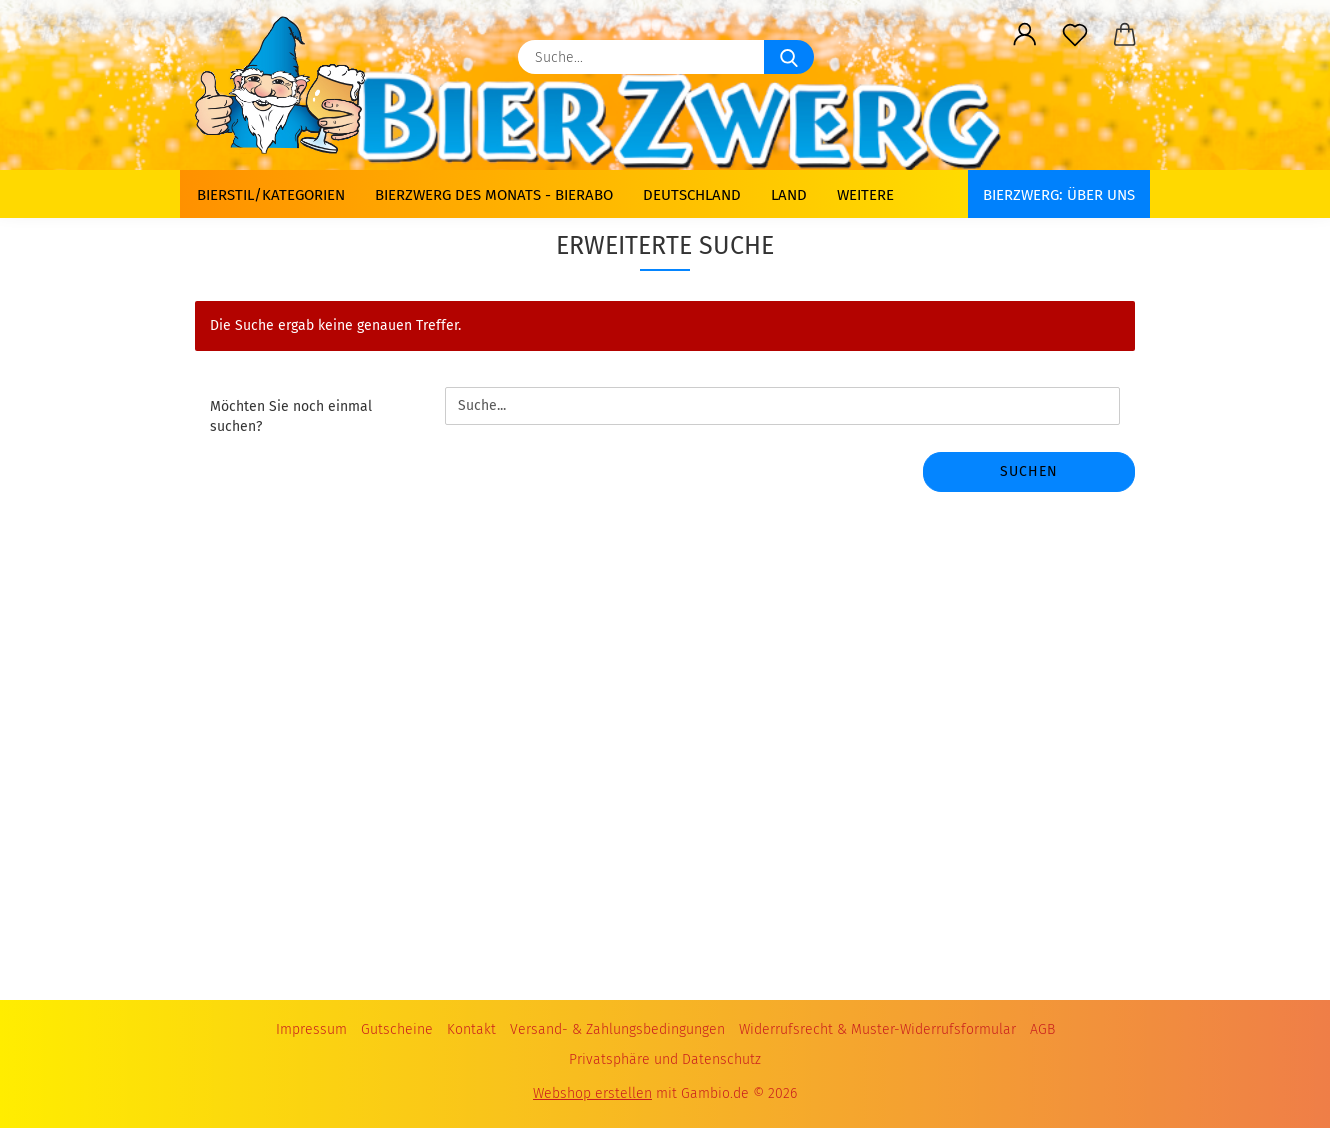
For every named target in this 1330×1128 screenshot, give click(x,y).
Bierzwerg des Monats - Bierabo (494, 195)
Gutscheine (397, 1029)
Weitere (865, 195)
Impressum (311, 1029)
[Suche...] (789, 57)
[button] (1025, 35)
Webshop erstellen (592, 1093)
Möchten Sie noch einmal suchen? (291, 416)
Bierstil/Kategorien (271, 195)
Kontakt (471, 1029)
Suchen (1029, 471)
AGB (1042, 1029)
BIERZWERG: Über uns (1059, 195)
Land (789, 195)
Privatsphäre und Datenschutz (665, 1059)
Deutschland (692, 195)
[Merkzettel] (1075, 35)
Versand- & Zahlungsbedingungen (617, 1029)
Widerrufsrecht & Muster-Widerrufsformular (877, 1029)
